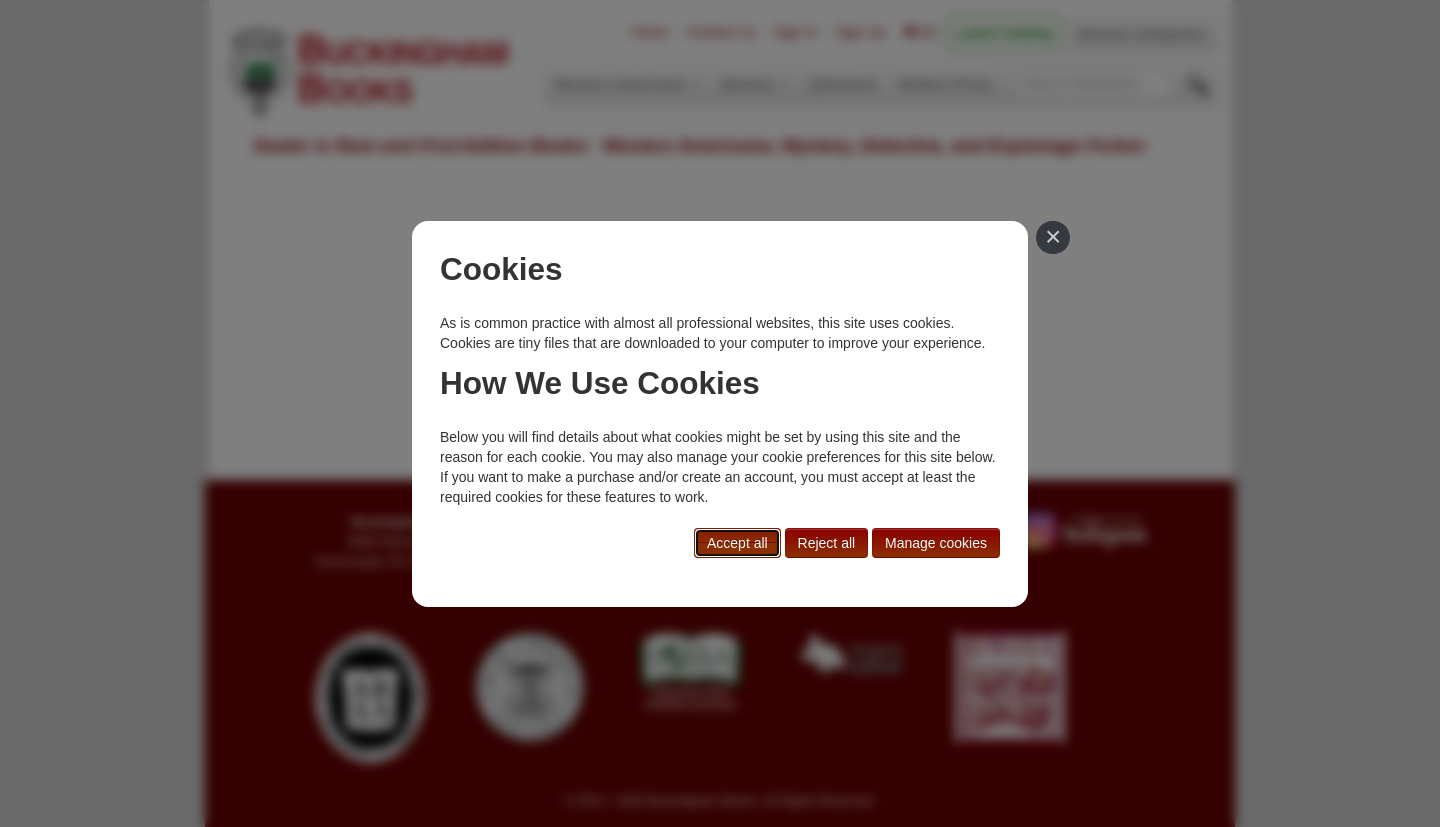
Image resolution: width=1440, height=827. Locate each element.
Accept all (737, 543)
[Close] (1053, 238)
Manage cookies (936, 543)
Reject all (827, 543)
